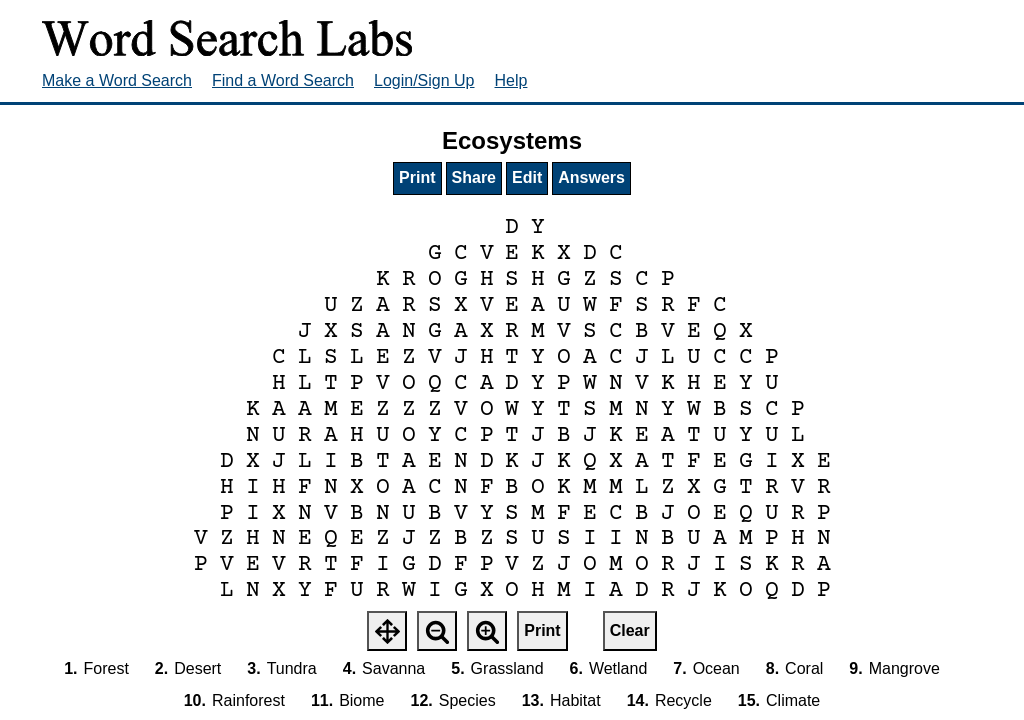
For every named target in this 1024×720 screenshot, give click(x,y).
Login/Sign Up (424, 80)
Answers (591, 177)
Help (511, 80)
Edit (527, 177)
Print (417, 177)
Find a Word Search (283, 80)
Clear (630, 630)
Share (474, 177)
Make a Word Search (117, 80)
